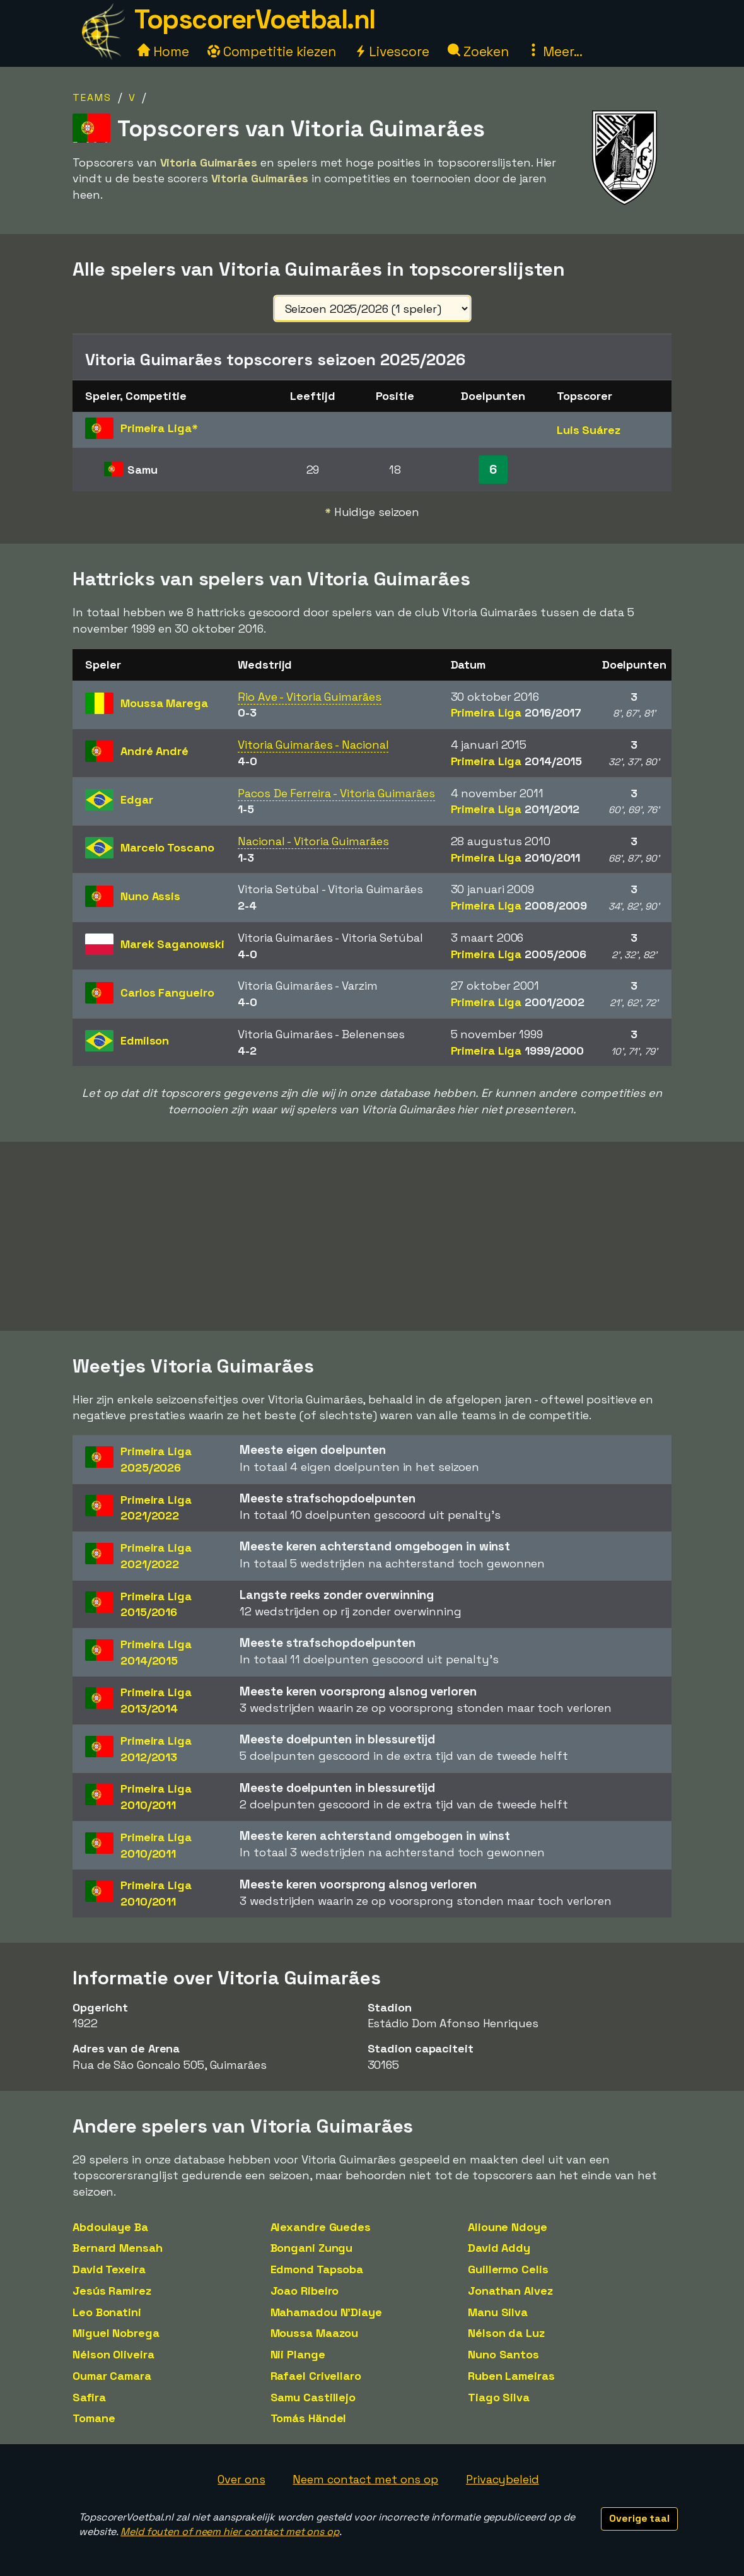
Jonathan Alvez (510, 2290)
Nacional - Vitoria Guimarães (313, 841)
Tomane (94, 2418)
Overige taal (639, 2518)
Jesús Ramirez (112, 2290)
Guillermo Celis (508, 2269)
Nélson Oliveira (113, 2354)
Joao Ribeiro (304, 2290)
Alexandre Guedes (320, 2227)
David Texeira (109, 2269)
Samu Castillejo (313, 2397)
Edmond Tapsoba (317, 2269)
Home (163, 51)
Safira (89, 2397)
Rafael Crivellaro (315, 2375)
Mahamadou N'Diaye (326, 2312)
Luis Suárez (588, 430)
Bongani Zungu (311, 2247)
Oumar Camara (112, 2375)
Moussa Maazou (314, 2333)
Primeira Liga (516, 712)
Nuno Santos (503, 2354)
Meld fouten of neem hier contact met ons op (229, 2531)
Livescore (391, 51)
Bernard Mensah (118, 2247)
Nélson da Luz (506, 2333)
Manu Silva (498, 2312)
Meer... (555, 51)
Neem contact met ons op (365, 2479)
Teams (92, 97)
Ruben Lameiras (511, 2375)
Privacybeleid (502, 2479)
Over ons (241, 2479)
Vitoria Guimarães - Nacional (313, 744)
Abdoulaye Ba (110, 2227)
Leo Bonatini (107, 2312)
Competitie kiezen (271, 51)
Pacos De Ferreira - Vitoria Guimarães (336, 793)
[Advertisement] (372, 1236)
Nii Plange (297, 2354)
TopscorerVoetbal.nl (254, 19)
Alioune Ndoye (507, 2227)
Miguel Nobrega (116, 2333)
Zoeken (478, 51)
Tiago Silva (499, 2397)
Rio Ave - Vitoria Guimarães (309, 696)
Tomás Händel (308, 2418)
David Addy (499, 2247)
